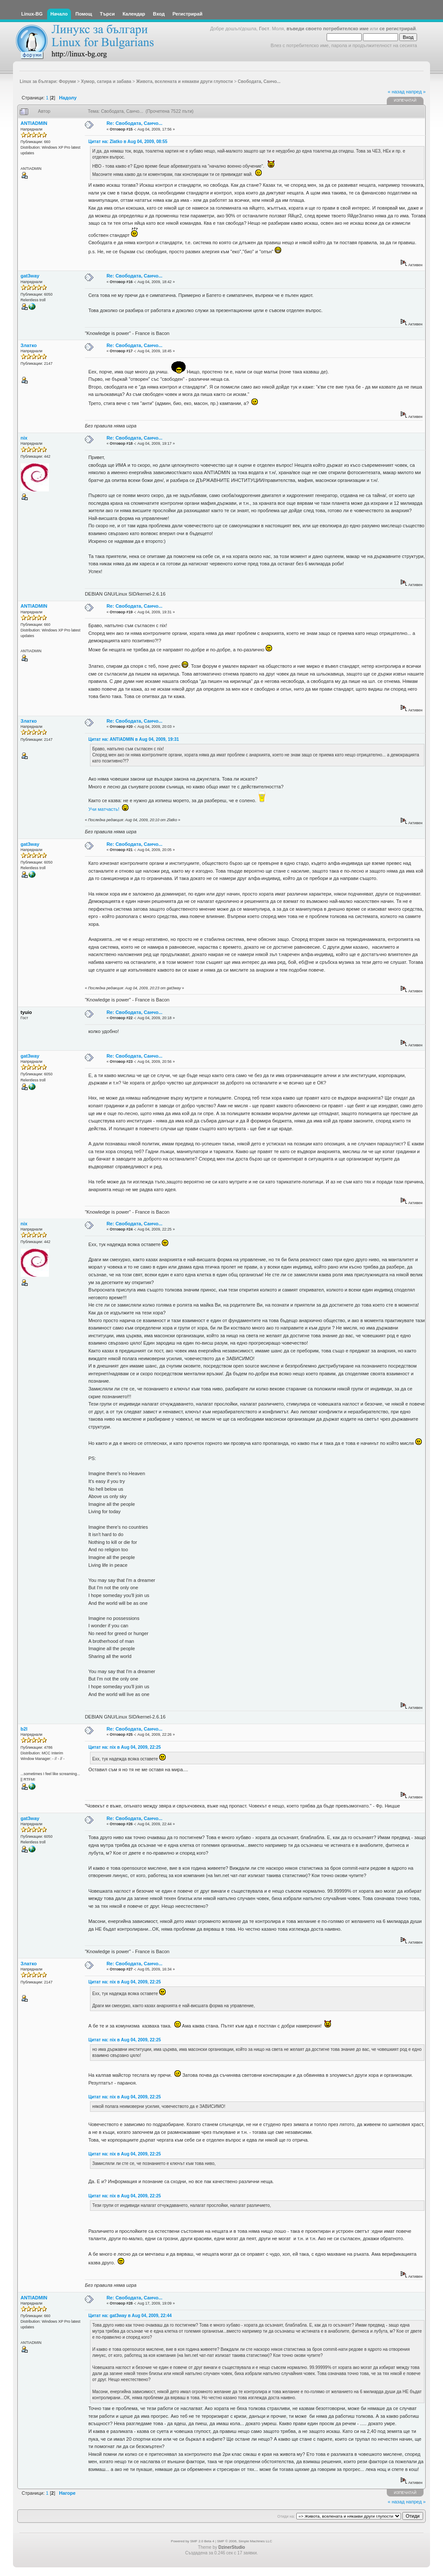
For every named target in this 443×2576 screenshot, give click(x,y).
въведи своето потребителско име (327, 28)
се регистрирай (397, 28)
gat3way (30, 275)
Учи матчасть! (103, 809)
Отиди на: (286, 2516)
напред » (416, 91)
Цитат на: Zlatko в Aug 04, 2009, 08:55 (127, 141)
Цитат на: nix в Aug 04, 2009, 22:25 (124, 1747)
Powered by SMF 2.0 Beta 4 (192, 2541)
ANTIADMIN (34, 123)
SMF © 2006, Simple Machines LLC (244, 2541)
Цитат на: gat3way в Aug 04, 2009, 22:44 (130, 2315)
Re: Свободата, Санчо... (134, 123)
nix (24, 437)
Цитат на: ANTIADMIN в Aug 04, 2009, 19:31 (133, 739)
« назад (396, 91)
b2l (24, 1728)
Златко (29, 345)
